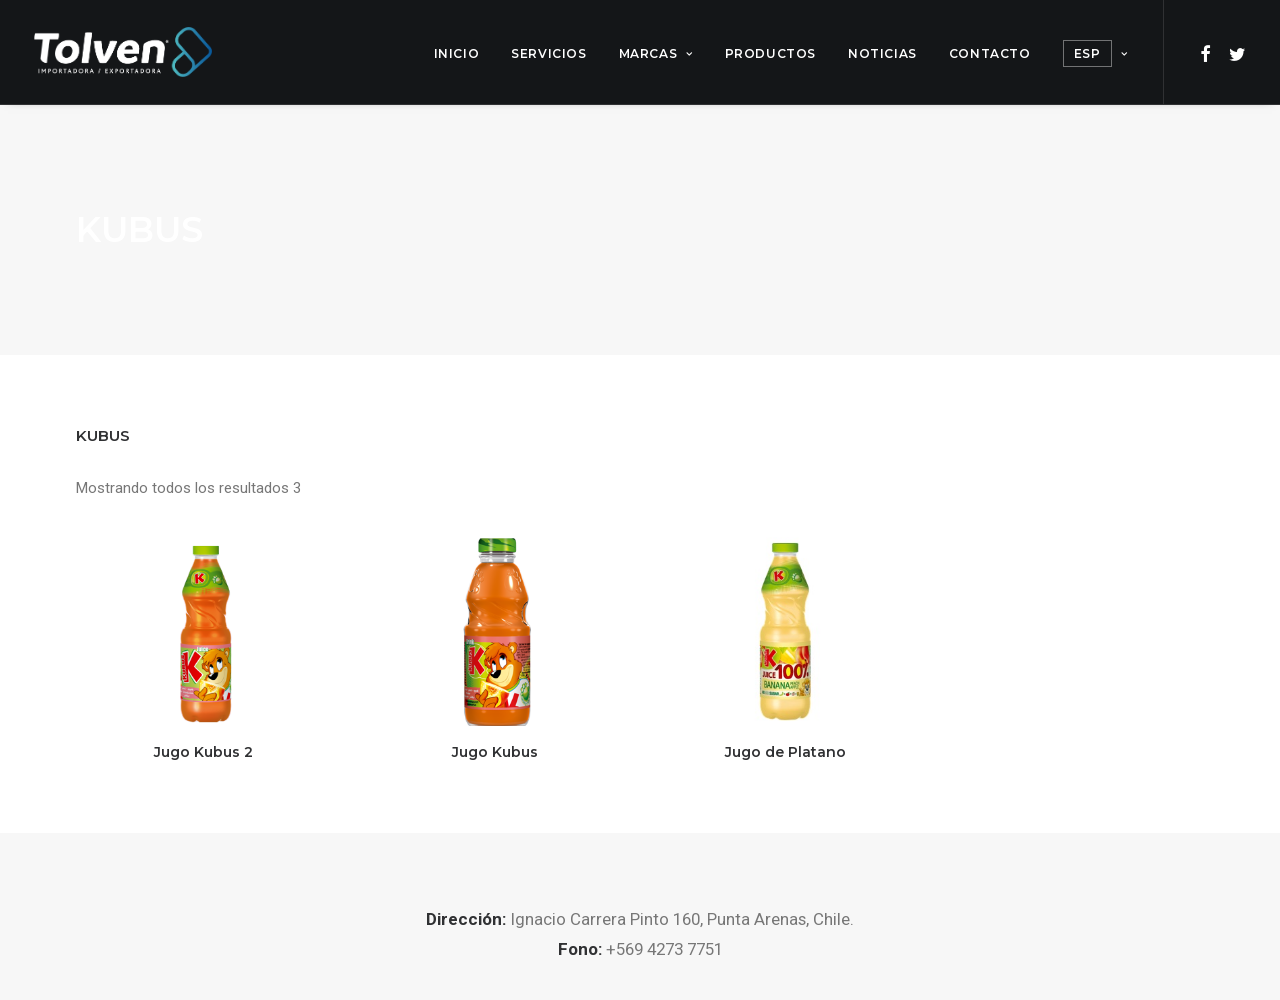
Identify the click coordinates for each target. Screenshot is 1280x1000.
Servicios (548, 53)
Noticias (882, 53)
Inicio (457, 53)
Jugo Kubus (495, 752)
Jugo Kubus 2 (203, 752)
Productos (770, 53)
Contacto (990, 53)
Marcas (656, 53)
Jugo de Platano (785, 752)
